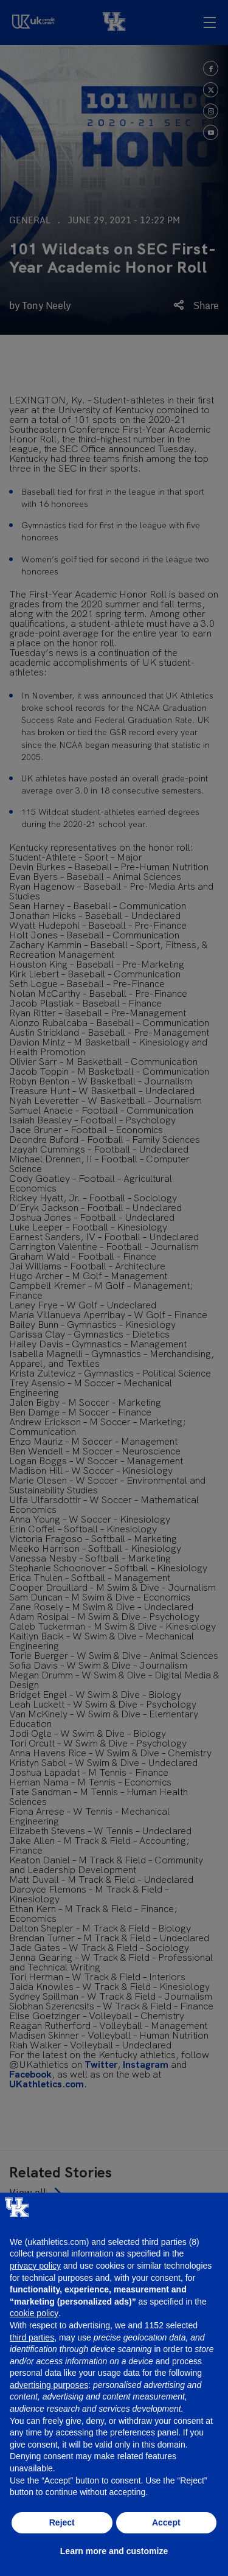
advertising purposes (49, 2385)
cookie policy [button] (34, 2313)
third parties (32, 2337)
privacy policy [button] (35, 2266)
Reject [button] (62, 2522)
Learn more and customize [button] (114, 2551)
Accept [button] (166, 2522)
